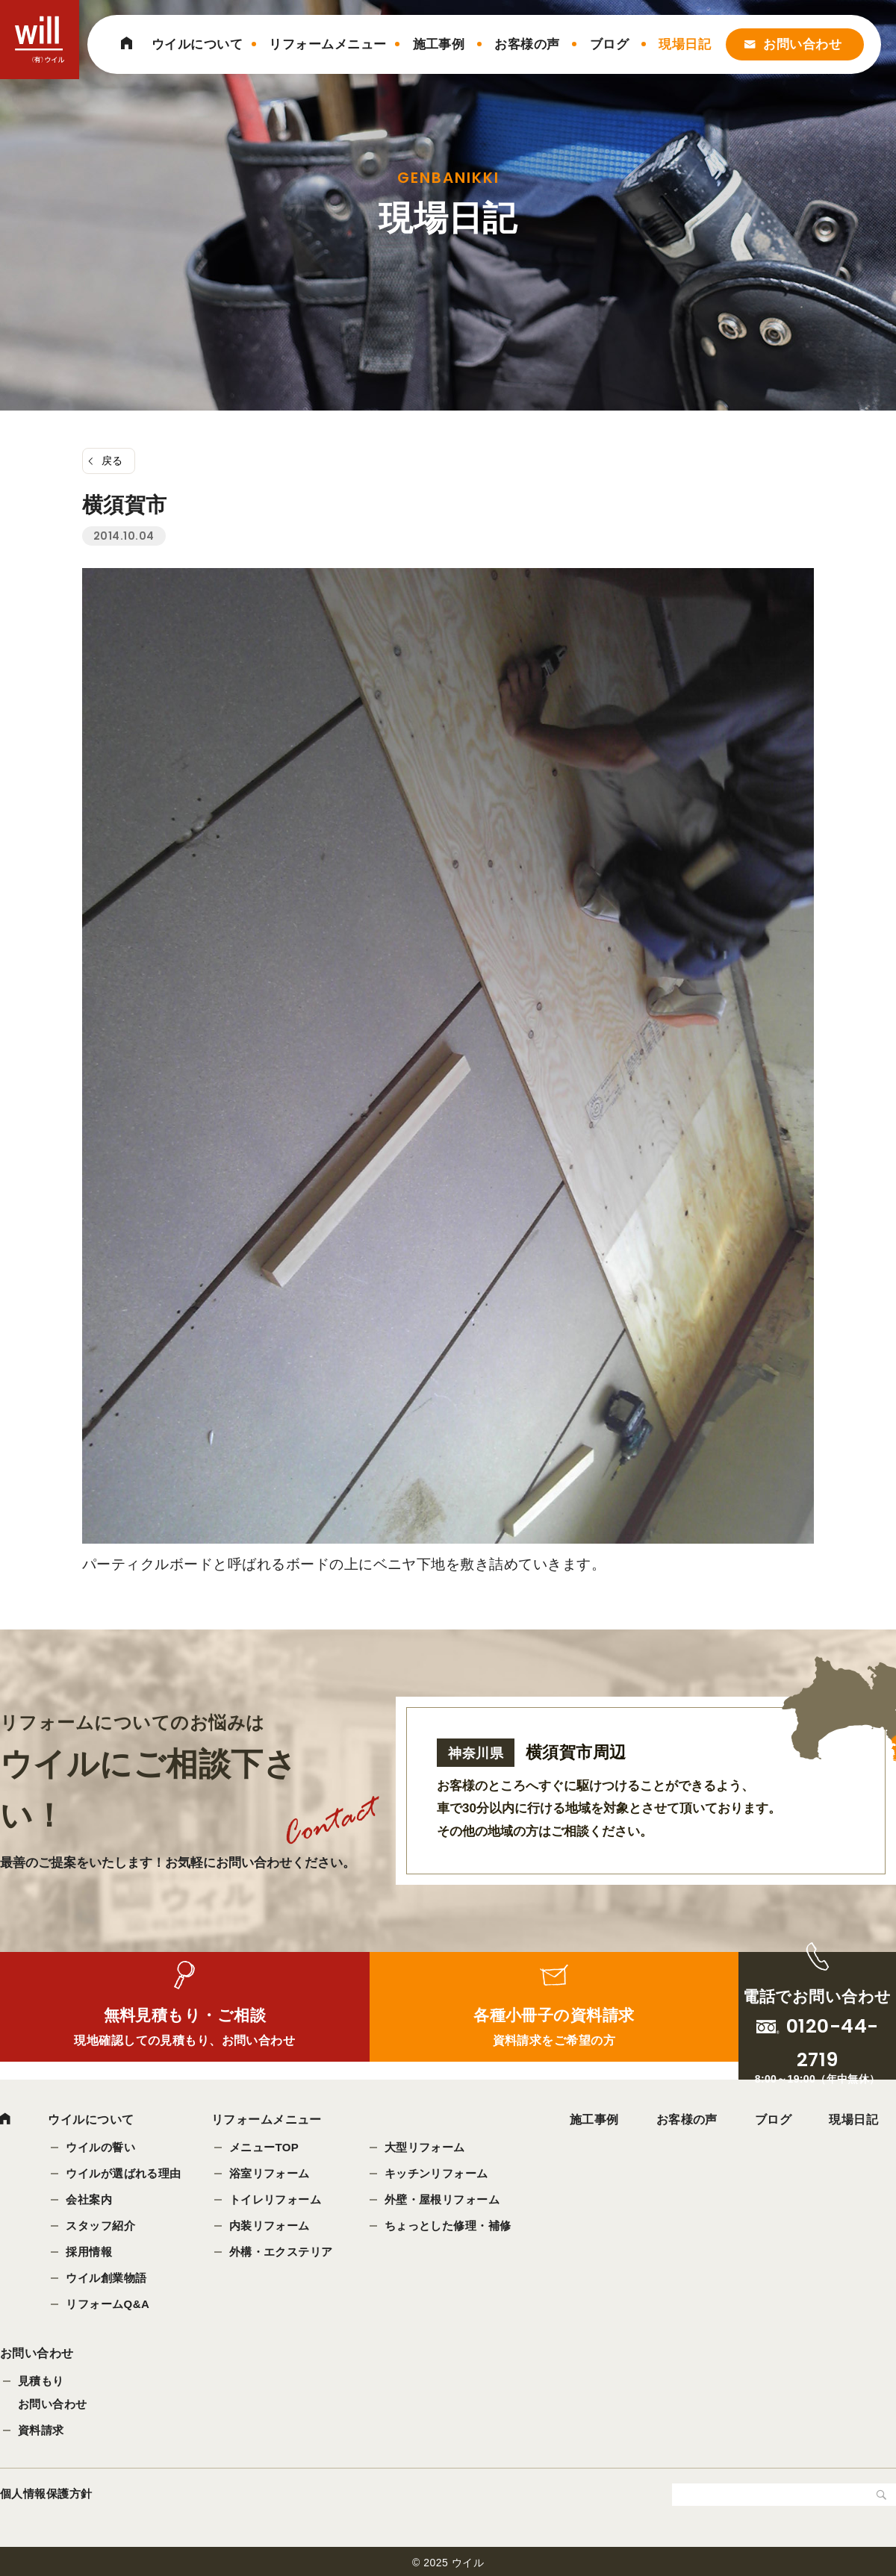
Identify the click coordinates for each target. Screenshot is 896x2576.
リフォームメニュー (327, 44)
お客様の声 (526, 44)
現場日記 (685, 44)
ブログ (609, 44)
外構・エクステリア (282, 2253)
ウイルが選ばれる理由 (124, 2174)
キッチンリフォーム (437, 2174)
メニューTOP (265, 2148)
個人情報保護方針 (46, 2500)
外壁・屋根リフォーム (443, 2201)
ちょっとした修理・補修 (448, 2227)
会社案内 (89, 2201)
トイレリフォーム (276, 2201)
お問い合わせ (802, 44)
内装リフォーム (270, 2227)
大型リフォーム (425, 2148)
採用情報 (89, 2253)
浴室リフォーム (270, 2174)
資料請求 (41, 2436)
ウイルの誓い (101, 2148)
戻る (112, 461)
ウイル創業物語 (106, 2279)
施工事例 (439, 44)
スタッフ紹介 (101, 2227)
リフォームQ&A (108, 2305)
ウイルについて (197, 44)
